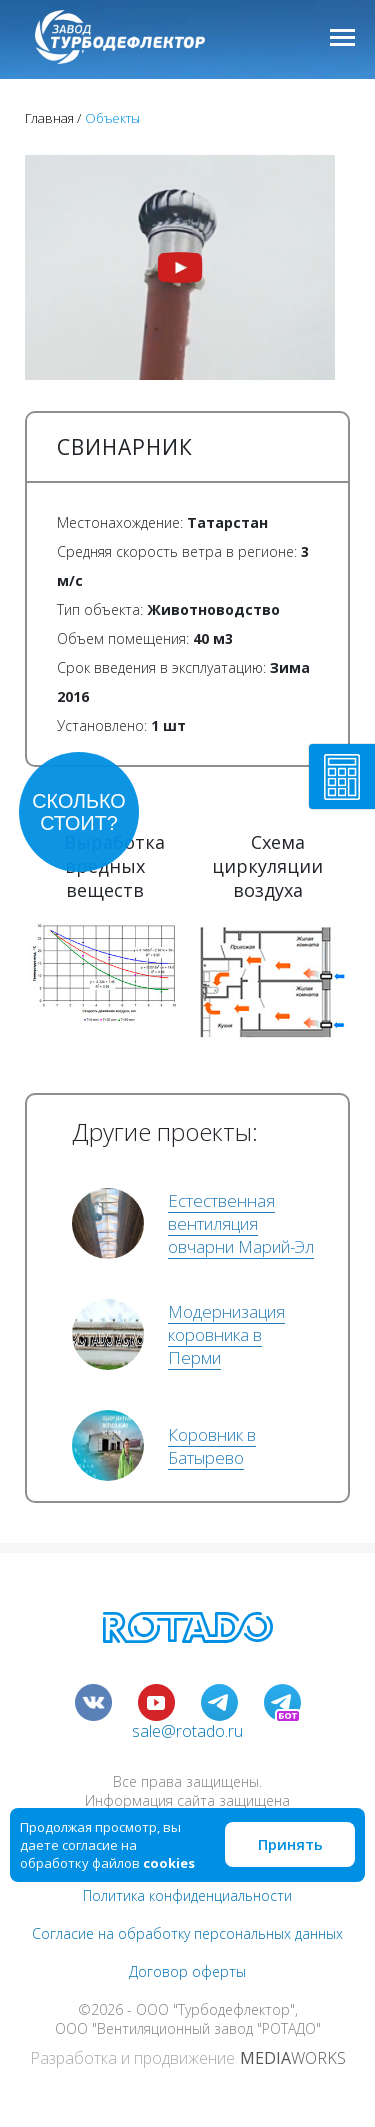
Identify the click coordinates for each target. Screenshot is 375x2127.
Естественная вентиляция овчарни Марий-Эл (241, 1223)
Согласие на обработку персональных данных (187, 1933)
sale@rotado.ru (187, 1731)
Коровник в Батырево (212, 1446)
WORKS (293, 2058)
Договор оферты (187, 1971)
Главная (49, 118)
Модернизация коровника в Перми (226, 1334)
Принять (290, 1844)
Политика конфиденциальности (187, 1895)
